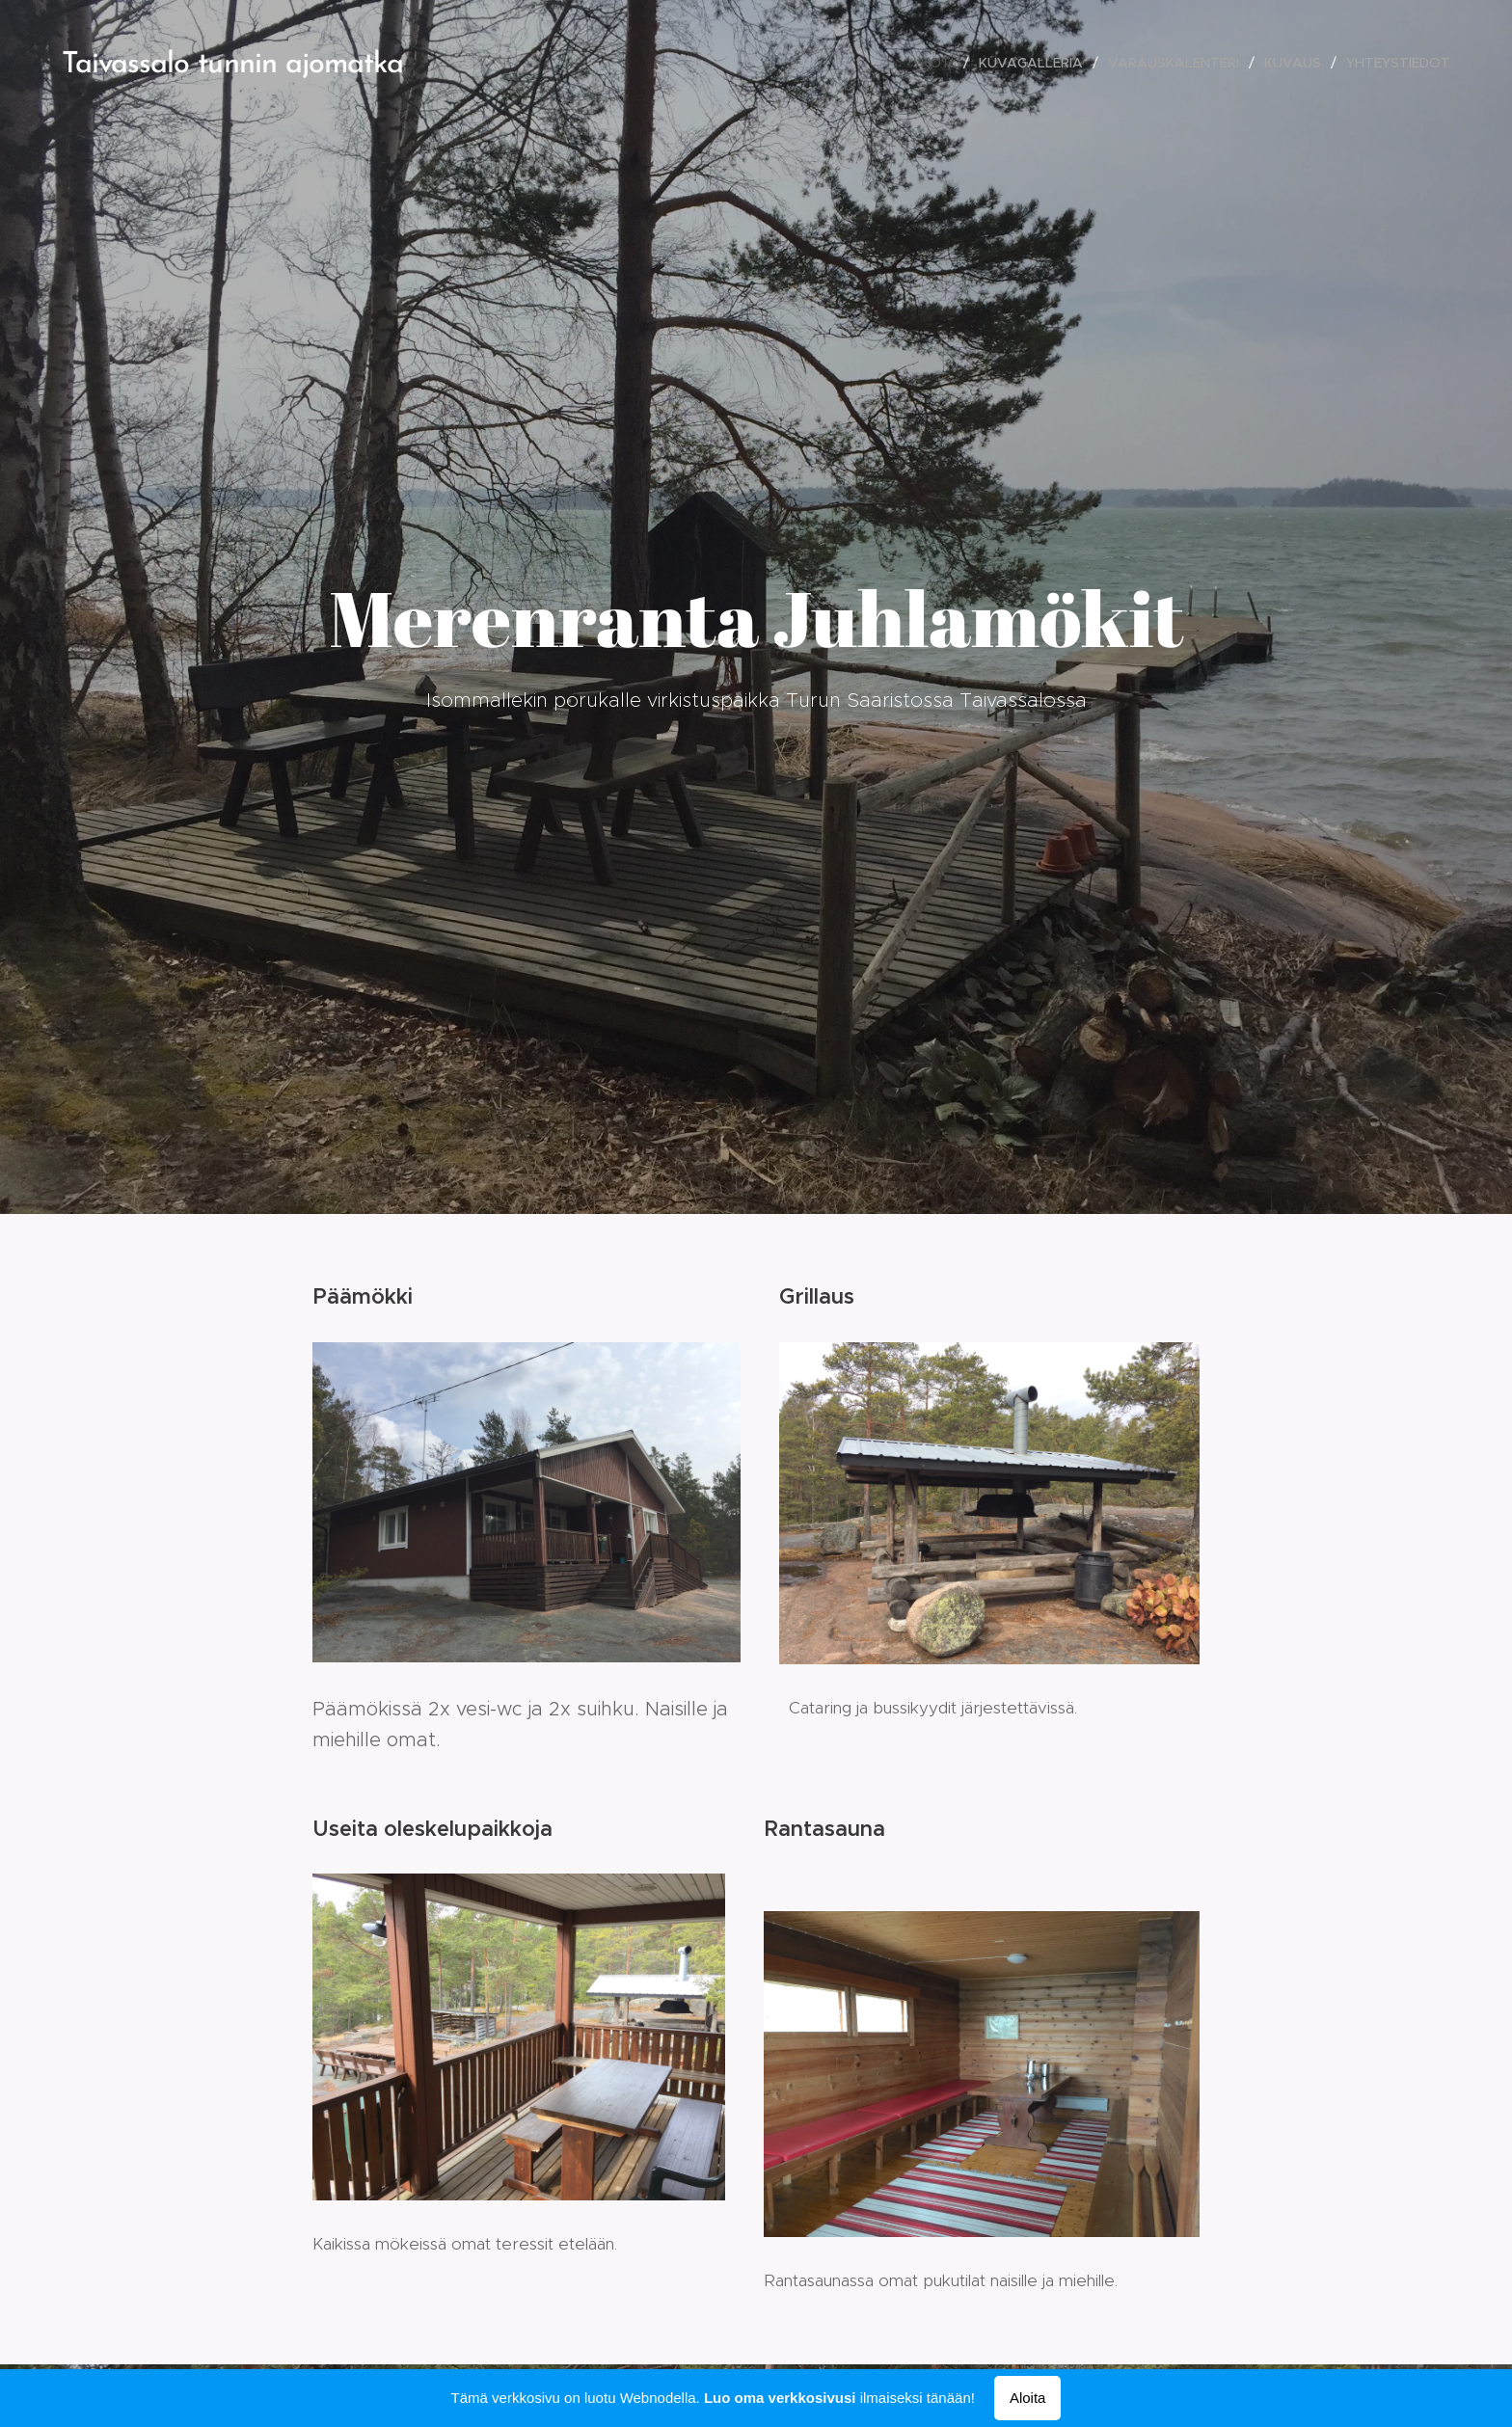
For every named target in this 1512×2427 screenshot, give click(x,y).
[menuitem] (942, 63)
